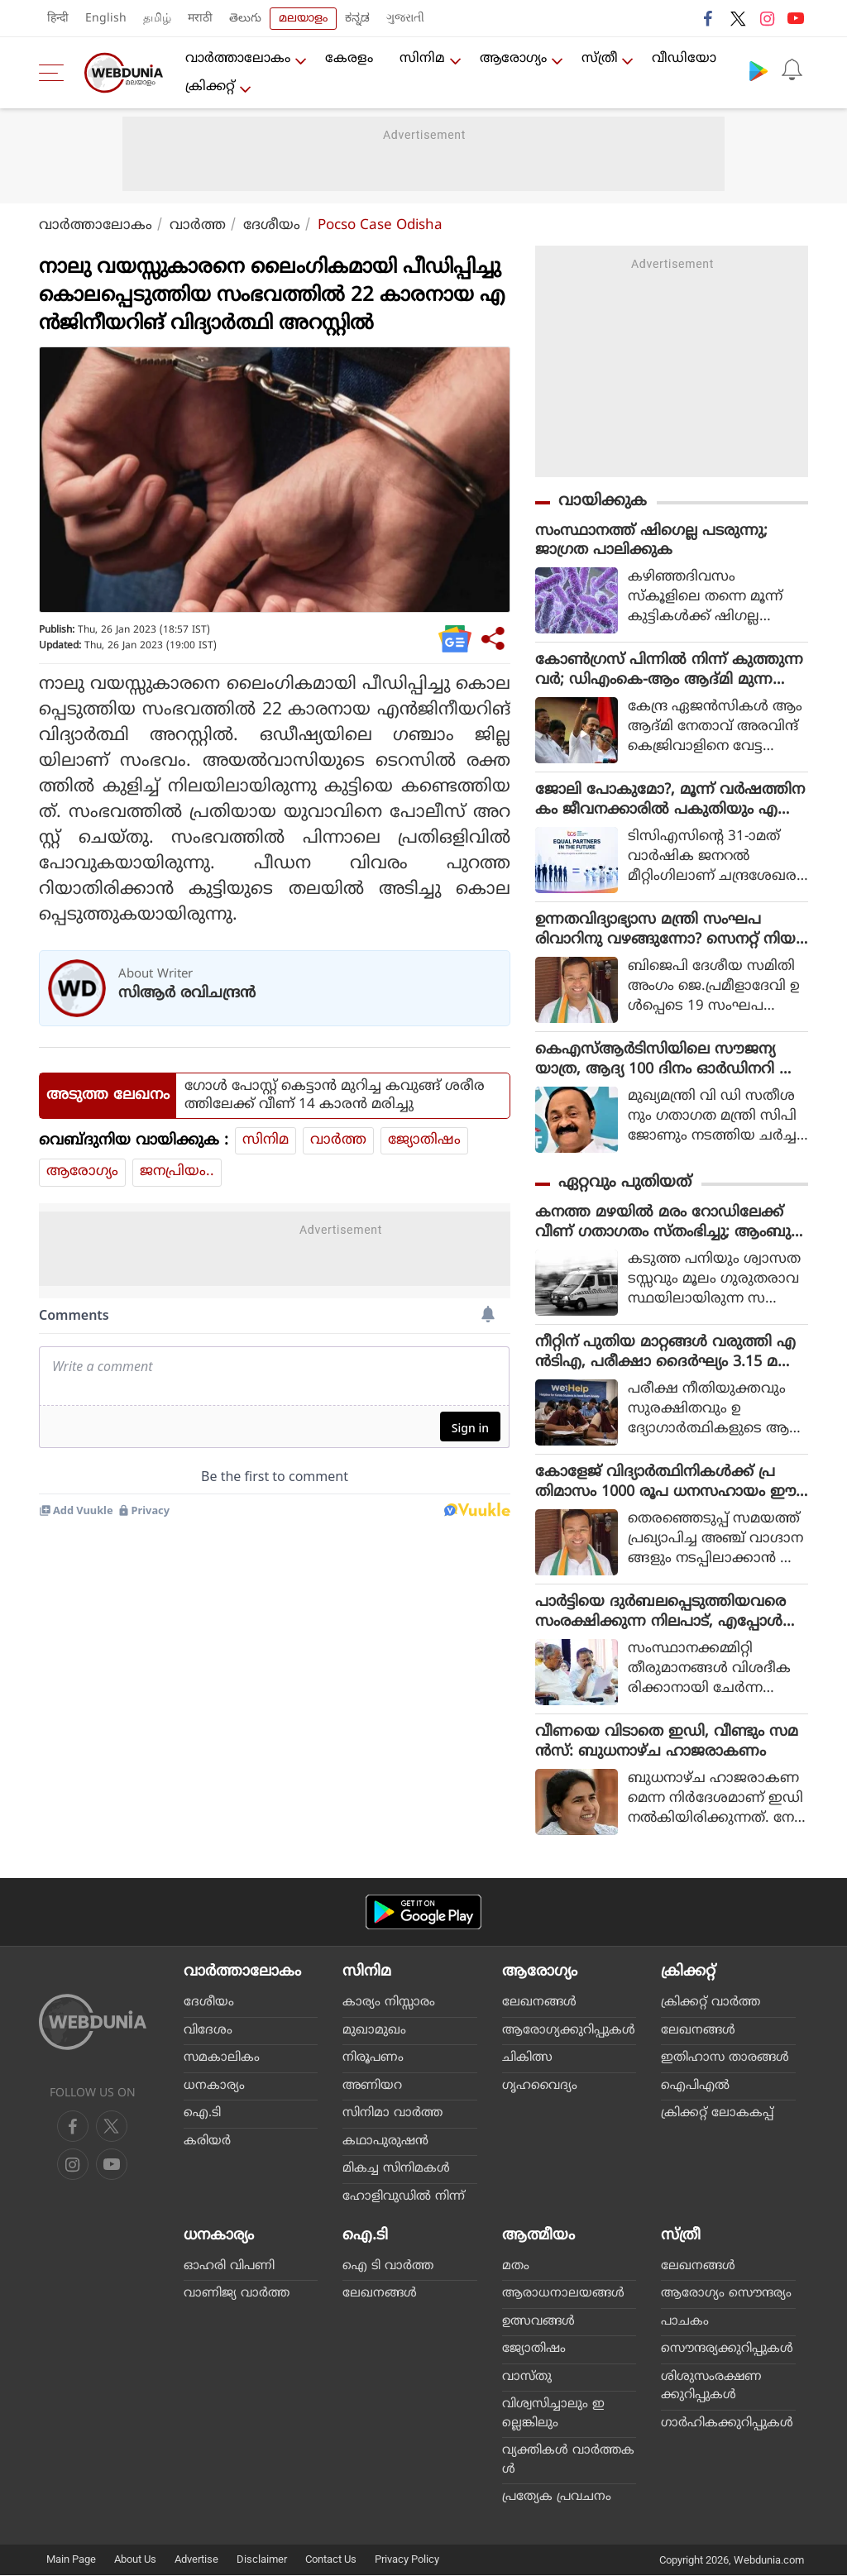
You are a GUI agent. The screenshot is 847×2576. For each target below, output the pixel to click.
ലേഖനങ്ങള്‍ (539, 2003)
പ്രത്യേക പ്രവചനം (556, 2498)
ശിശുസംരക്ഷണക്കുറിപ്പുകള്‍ (711, 2387)
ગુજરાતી (405, 19)
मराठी (200, 19)
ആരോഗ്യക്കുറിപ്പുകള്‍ (568, 2030)
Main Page (71, 2560)
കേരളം (349, 58)
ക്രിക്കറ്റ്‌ (210, 87)
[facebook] (73, 2127)
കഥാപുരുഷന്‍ (385, 2141)
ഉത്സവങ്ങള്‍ (538, 2322)
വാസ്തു (527, 2378)
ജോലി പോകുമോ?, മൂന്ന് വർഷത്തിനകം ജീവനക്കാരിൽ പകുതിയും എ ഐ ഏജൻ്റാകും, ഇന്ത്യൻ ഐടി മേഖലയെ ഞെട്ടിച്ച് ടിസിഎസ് (670, 801)
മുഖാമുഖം (374, 2030)
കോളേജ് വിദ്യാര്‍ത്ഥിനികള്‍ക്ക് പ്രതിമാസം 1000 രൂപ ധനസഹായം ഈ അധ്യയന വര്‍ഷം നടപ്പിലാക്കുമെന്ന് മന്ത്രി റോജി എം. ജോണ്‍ (669, 1483)
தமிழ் (157, 19)
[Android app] (423, 1913)
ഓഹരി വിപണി (229, 2267)
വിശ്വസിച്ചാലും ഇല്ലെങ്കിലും (553, 2414)
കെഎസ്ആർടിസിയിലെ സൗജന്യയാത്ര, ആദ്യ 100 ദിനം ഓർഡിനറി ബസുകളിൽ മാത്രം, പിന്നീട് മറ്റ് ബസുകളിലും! (667, 1061)
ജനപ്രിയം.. (177, 1172)
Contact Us (331, 2560)
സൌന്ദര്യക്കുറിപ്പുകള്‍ (727, 2350)
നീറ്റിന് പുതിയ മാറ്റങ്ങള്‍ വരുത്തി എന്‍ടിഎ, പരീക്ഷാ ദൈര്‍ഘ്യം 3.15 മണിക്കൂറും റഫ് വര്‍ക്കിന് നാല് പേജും (667, 1354)
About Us (135, 2560)
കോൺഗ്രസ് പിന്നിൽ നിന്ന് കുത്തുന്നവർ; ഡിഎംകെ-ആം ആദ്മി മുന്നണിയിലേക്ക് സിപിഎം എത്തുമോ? (669, 671)
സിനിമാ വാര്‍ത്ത (392, 2114)
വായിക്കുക (602, 501)
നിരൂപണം (373, 2059)
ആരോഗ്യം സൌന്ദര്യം (726, 2294)
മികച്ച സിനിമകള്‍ (396, 2169)
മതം (515, 2267)
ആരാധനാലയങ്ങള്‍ (563, 2294)
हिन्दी (58, 19)
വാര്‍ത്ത (198, 226)
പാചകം (685, 2322)
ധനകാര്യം (214, 2086)
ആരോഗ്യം (513, 58)
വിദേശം (208, 2030)
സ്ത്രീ (599, 58)
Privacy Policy (407, 2560)
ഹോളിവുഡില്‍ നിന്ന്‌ (403, 2197)
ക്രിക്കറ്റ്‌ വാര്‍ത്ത (710, 2003)
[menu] (55, 72)
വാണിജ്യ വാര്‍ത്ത (237, 2294)
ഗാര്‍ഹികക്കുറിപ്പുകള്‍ (727, 2424)
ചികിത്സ (527, 2059)
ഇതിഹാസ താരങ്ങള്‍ (725, 2059)
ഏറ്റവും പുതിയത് (624, 1183)
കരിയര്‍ (207, 2141)
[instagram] (112, 2165)
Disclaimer (262, 2560)
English (106, 19)
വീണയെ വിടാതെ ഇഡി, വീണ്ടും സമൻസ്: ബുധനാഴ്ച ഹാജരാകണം (666, 1742)
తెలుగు (245, 19)
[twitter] (112, 2127)
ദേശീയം (271, 226)
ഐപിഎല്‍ (695, 2086)
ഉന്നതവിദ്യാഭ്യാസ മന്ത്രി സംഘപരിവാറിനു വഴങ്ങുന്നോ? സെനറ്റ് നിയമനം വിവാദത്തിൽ (670, 931)
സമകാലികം (222, 2059)
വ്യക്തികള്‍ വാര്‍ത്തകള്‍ (568, 2461)
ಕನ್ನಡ (357, 19)
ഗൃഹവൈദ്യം (539, 2086)
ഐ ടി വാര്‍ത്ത (387, 2267)
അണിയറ (372, 2086)
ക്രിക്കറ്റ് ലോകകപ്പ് (717, 2114)
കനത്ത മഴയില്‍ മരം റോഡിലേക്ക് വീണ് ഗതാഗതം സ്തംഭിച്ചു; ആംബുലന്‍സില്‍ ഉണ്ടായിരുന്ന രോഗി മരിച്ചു (669, 1224)
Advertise (196, 2560)
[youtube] (73, 2165)
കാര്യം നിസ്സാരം (388, 2003)
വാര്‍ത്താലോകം (237, 58)
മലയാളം (303, 19)
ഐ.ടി (202, 2114)
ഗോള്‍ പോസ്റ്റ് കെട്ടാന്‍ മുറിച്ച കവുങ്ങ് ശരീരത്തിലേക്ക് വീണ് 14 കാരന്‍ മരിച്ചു (334, 1096)
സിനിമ (422, 58)
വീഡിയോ (685, 58)
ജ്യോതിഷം (424, 1140)
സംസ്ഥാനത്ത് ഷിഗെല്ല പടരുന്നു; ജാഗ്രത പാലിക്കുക (651, 541)
